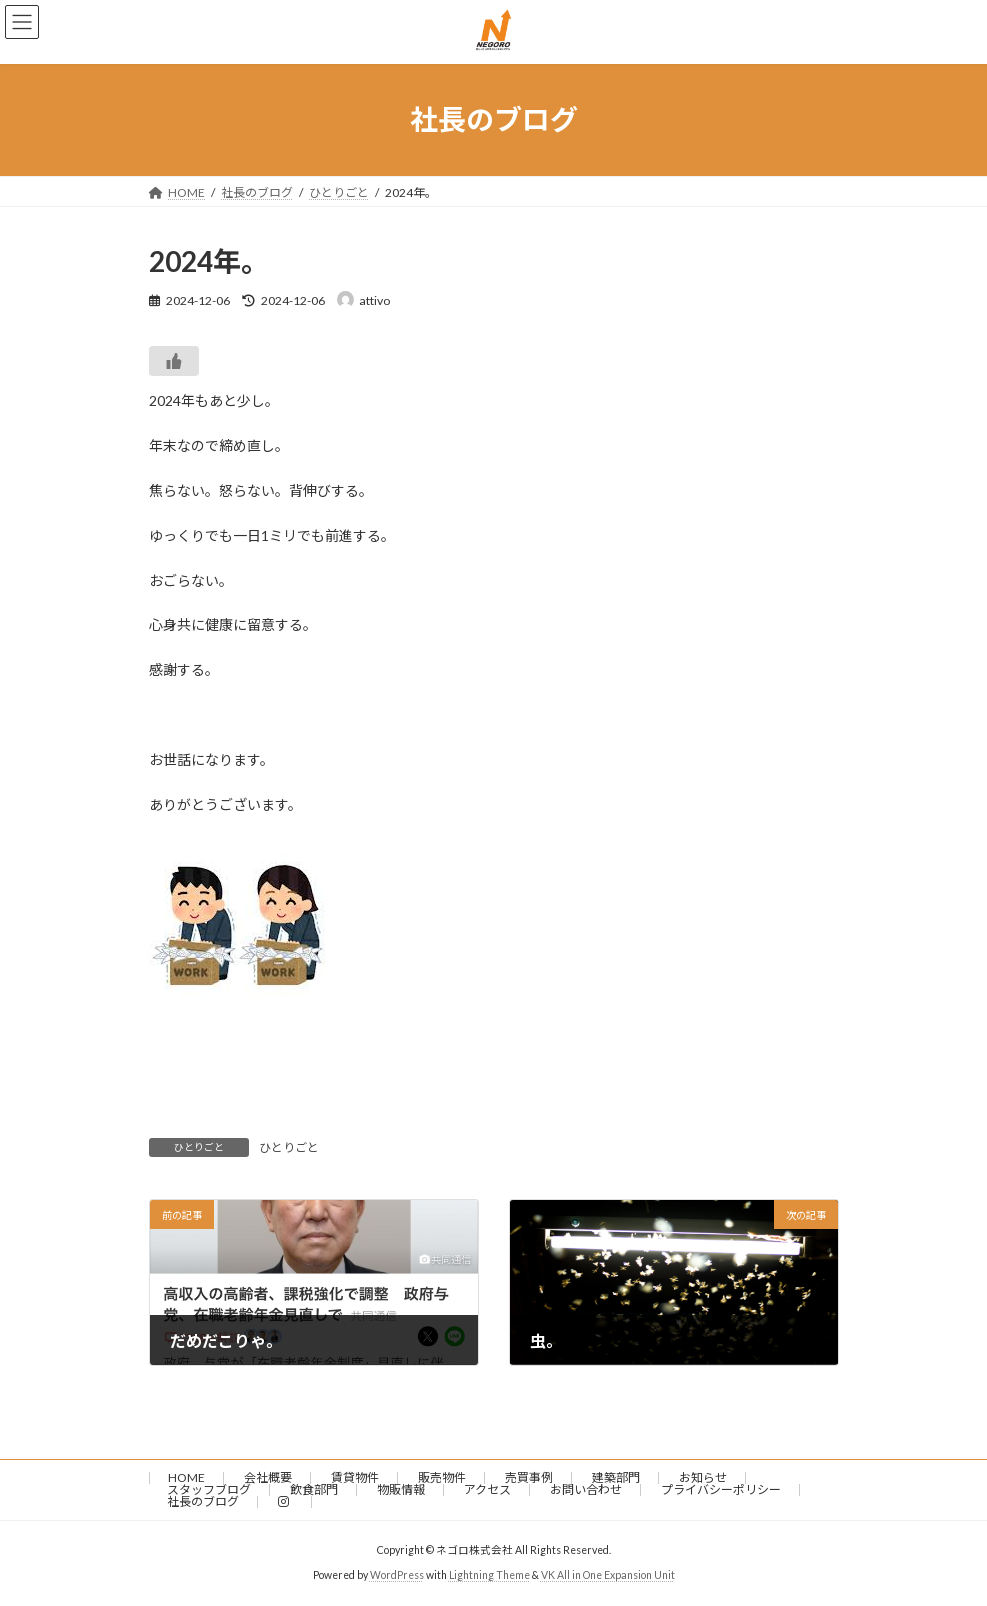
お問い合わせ (586, 1489)
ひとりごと (289, 1147)
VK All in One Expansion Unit (608, 1575)
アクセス (487, 1489)
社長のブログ (203, 1501)
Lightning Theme (489, 1575)
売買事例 (529, 1477)
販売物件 (442, 1477)
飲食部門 (314, 1489)
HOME (186, 1477)
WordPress (397, 1575)
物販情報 (401, 1489)
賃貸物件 (355, 1477)
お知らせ (703, 1477)
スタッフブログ (209, 1489)
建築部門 (616, 1477)
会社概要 (268, 1477)
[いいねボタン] (174, 361)
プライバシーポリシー (721, 1489)
